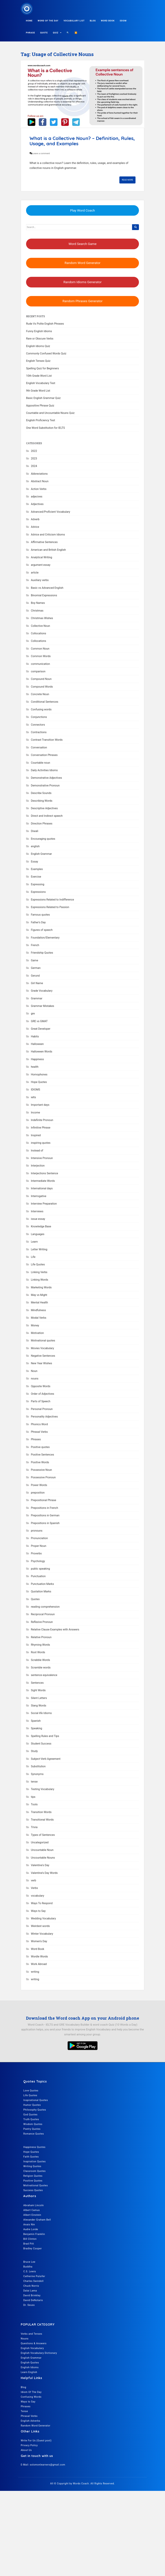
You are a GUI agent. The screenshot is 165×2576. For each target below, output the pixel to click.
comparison (38, 671)
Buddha (27, 2266)
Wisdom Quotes (32, 2124)
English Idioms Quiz (38, 346)
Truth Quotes (31, 2119)
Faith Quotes (31, 2156)
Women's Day (39, 1941)
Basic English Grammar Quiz (43, 398)
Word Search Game (82, 244)
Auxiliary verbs (40, 580)
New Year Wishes (41, 1363)
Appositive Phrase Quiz (40, 405)
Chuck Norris (31, 2285)
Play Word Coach (82, 210)
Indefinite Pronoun (42, 1120)
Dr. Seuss (29, 2305)
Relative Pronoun (41, 1637)
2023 (34, 458)
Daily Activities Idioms (44, 770)
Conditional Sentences (44, 701)
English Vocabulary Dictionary (39, 2353)
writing (35, 1971)
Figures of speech (42, 930)
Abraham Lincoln (33, 2205)
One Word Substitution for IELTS (45, 427)
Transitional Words (42, 1819)
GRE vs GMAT (39, 1021)
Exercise (36, 876)
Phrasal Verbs (39, 1431)
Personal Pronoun (42, 1409)
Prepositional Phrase (43, 1500)
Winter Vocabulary (42, 1933)
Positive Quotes (32, 2180)
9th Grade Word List (38, 390)
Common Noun (40, 648)
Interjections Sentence (44, 1173)
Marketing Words (41, 1287)
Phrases (36, 1439)
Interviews (37, 1211)
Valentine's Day (40, 1865)
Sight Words (38, 1690)
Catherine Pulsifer (34, 2276)
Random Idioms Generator (82, 282)
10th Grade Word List (39, 375)
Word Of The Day (48, 21)
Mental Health (39, 1302)
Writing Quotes (32, 2166)
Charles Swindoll (33, 2281)
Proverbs (36, 1553)
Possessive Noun (41, 1469)
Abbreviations (39, 473)
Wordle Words (39, 1956)
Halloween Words (41, 1051)
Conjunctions (39, 717)
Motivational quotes (43, 1340)
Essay (34, 861)
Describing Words (41, 800)
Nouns (24, 2338)
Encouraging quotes (43, 838)
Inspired (36, 1135)
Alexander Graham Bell (37, 2219)
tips (33, 1796)
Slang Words (38, 1705)
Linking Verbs (39, 1272)
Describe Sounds (41, 793)
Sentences (37, 1682)
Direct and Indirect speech (47, 815)
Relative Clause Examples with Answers (55, 1629)
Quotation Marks (41, 1591)
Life (33, 1257)
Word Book (108, 21)
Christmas (37, 610)
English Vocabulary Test (40, 383)
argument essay (40, 564)
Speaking (36, 1728)
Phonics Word (39, 1424)
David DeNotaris (33, 2300)
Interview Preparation (44, 1203)
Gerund (35, 975)
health (34, 1066)
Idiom (123, 21)
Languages (37, 1234)
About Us (26, 2450)
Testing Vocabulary (42, 1789)
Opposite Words (40, 1386)
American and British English (48, 549)
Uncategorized (40, 1842)
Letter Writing (39, 1249)
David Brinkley (31, 2295)
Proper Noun (38, 1546)
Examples (37, 869)
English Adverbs (30, 2420)
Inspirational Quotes (35, 2100)
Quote (44, 33)
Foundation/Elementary (45, 937)
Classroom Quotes (34, 2171)
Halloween (37, 1044)
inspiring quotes (40, 1142)
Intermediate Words (43, 1180)
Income (35, 1112)
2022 (34, 451)
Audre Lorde (30, 2229)
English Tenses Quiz (38, 360)
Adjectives (37, 504)
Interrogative (38, 1196)
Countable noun (40, 762)
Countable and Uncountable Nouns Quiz (50, 413)
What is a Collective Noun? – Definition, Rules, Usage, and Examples (82, 140)
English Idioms (30, 2367)
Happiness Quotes (34, 2147)
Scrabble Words (40, 1660)
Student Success (41, 1743)
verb (33, 1880)
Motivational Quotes (35, 2185)
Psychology (38, 1561)
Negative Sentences (43, 1355)
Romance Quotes (33, 2133)
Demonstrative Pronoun (45, 785)
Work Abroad (39, 1964)
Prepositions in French (44, 1507)
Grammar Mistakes (42, 1006)
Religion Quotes (33, 2175)
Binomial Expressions (44, 595)
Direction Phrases (41, 823)
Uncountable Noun (42, 1850)
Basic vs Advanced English (47, 587)
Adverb (35, 519)
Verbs (34, 1888)
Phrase (30, 33)
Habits (35, 1036)
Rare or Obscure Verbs (39, 338)
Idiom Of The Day (31, 2392)
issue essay (38, 1219)
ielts (33, 1097)
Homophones (39, 1074)
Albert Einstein (32, 2215)
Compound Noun (41, 679)
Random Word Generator (82, 263)
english (35, 846)
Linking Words (39, 1279)
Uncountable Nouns (43, 1857)
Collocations (38, 633)
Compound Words (42, 686)
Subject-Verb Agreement (46, 1758)
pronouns (36, 1530)
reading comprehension (45, 1606)
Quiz (55, 33)
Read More (127, 180)
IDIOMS (35, 1089)
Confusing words (41, 709)
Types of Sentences (43, 1835)
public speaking (40, 1568)
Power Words (39, 1485)
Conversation (39, 747)
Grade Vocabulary (41, 990)
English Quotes (30, 2362)
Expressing (37, 884)
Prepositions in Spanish (45, 1523)
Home (29, 21)
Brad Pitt (28, 2243)
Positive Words (40, 1462)
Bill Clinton (30, 2239)
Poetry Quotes (31, 2129)
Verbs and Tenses (31, 2333)
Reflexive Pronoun (42, 1622)
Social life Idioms (41, 1713)
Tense (24, 2411)
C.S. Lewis (29, 2271)
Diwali (34, 831)
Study (34, 1751)
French (35, 945)
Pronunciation (39, 1538)
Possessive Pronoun (43, 1477)
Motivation (37, 1333)
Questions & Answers (33, 2343)
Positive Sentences (42, 1454)
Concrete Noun (40, 694)
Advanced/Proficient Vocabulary (50, 511)
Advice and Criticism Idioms (48, 534)
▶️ (76, 33)
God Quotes (30, 2114)
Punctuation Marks (42, 1584)
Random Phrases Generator (82, 301)
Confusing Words (31, 2396)
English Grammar (41, 853)
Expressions (38, 891)
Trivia (34, 1827)
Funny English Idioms (39, 331)
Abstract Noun (40, 481)
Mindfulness (38, 1310)
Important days (40, 1104)
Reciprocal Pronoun (43, 1614)
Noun (34, 1371)
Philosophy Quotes (34, 2109)
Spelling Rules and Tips (45, 1736)
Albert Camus (31, 2210)
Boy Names (38, 603)
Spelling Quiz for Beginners (42, 368)
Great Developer (40, 1028)
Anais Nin (29, 2224)
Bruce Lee (29, 2261)
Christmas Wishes (42, 618)
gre (33, 1013)
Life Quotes (38, 1264)
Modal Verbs (38, 1317)
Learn (34, 1241)
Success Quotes (33, 2190)
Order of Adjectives (42, 1393)
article (34, 572)
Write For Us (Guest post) (36, 2440)
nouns (34, 1378)
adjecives (36, 496)
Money (35, 1325)
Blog (93, 21)
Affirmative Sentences (44, 542)
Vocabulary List (74, 21)
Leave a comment (41, 153)
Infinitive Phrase (40, 1127)
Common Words (41, 656)
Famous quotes (40, 914)
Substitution (38, 1766)
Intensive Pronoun (42, 1158)
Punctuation (38, 1576)
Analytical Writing (41, 557)
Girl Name (37, 983)
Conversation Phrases (44, 755)
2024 (34, 466)
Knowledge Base (41, 1226)
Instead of (37, 1150)
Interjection (38, 1165)
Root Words (38, 1652)
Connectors (38, 724)
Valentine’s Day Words (44, 1873)
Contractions (38, 732)
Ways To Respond (41, 1903)
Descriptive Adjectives (44, 808)
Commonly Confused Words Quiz (46, 353)
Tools (34, 1804)
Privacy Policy (29, 2445)
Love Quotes (30, 2090)
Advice (35, 526)
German (35, 968)
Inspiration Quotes (34, 2161)
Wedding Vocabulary (43, 1918)
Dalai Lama (30, 2290)
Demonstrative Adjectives (46, 777)
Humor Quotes (32, 2105)
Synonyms (37, 1774)
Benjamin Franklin (34, 2234)
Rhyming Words (40, 1644)
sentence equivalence (44, 1675)
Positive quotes (40, 1447)
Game (34, 960)
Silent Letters (39, 1698)
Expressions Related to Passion (50, 907)
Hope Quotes (39, 1082)
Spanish (36, 1720)
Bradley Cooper (32, 2248)
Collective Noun (40, 625)
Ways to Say (38, 1911)
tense (34, 1781)
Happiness (37, 1059)
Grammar (36, 998)
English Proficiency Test (40, 420)
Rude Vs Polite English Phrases (45, 323)
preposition (38, 1492)
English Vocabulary (32, 2348)
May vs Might (39, 1295)
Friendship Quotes (42, 952)
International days (42, 1188)
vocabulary (37, 1895)
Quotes (35, 1599)
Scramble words (41, 1667)
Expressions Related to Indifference (52, 899)
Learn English (29, 2372)
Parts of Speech (40, 1401)
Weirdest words (40, 1926)
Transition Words (41, 1812)
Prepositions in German (45, 1515)
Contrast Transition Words (47, 739)
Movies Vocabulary (42, 1348)
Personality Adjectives (44, 1416)
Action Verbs (38, 489)
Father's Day (38, 922)
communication (40, 663)
